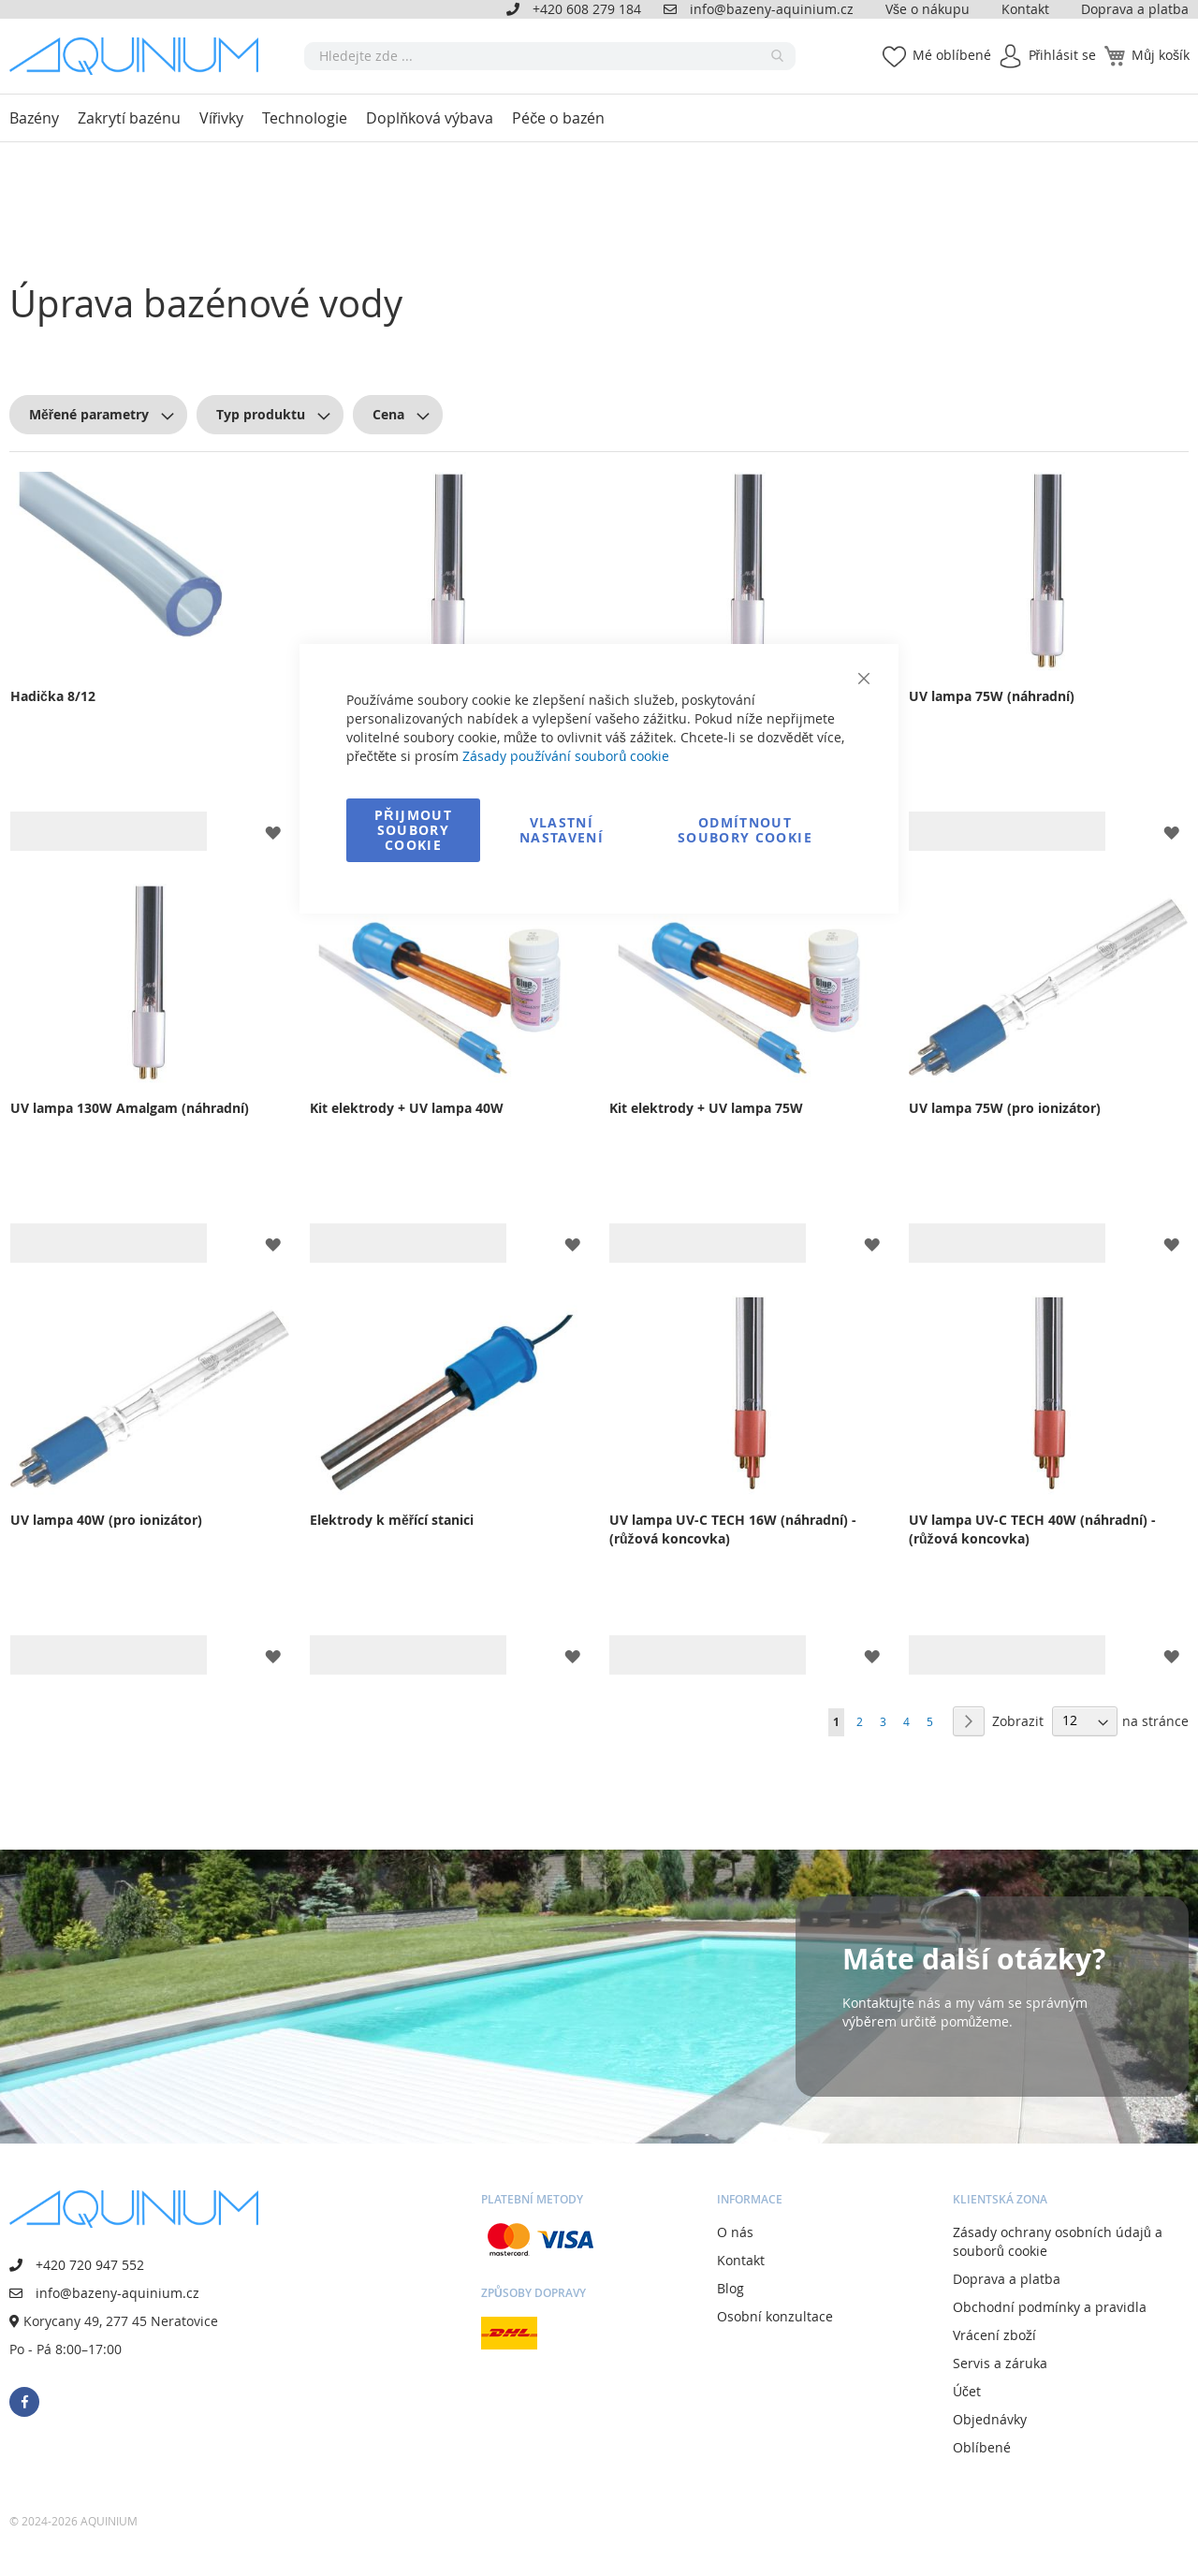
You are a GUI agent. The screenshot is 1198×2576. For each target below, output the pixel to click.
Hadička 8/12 (52, 696)
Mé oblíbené (952, 55)
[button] (272, 830)
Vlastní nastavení (561, 829)
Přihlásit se (1063, 55)
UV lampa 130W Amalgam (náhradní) (129, 1108)
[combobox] (550, 56)
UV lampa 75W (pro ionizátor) (1005, 1108)
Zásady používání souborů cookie (565, 756)
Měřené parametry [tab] (89, 414)
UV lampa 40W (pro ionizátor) (106, 1520)
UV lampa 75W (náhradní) (991, 696)
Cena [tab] (388, 414)
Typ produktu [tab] (260, 414)
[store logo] (140, 56)
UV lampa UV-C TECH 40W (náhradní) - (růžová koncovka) (1032, 1529)
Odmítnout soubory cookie (745, 829)
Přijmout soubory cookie (413, 830)
